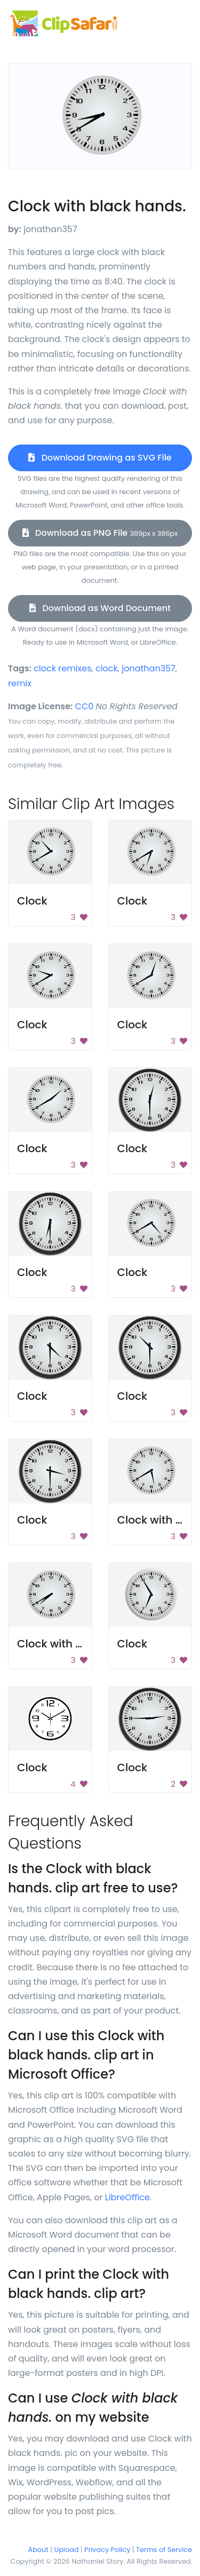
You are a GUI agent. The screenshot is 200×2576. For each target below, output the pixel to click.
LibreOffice (127, 2197)
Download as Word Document (100, 608)
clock (106, 668)
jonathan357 (148, 668)
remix (19, 683)
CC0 (84, 706)
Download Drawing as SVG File (99, 457)
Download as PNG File (100, 533)
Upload (66, 2549)
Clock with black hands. (80, 1643)
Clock (32, 900)
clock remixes (62, 668)
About (38, 2549)
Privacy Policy (107, 2549)
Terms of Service (164, 2549)
